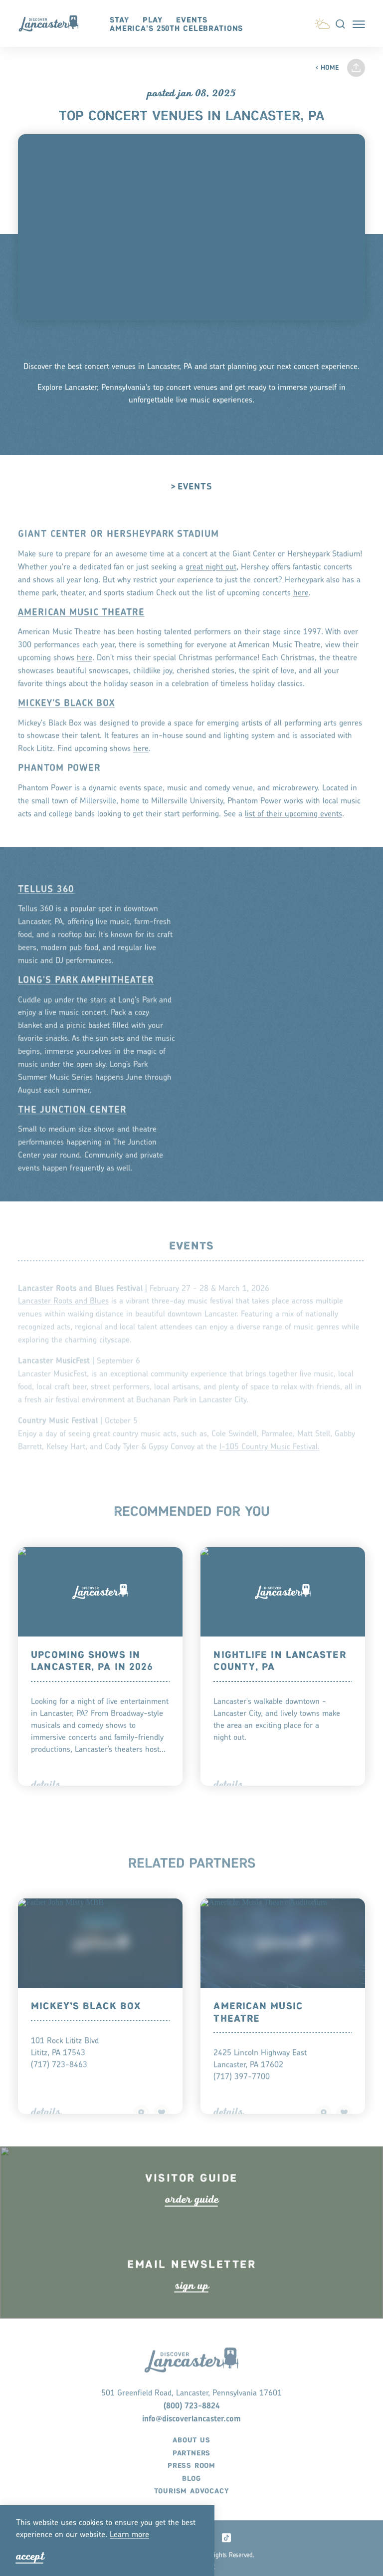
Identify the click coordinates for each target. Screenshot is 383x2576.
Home (327, 68)
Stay (119, 20)
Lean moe (129, 2535)
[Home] (53, 23)
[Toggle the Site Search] (340, 23)
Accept (30, 2556)
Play (153, 20)
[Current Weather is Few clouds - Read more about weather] (322, 21)
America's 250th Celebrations (176, 28)
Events (191, 20)
